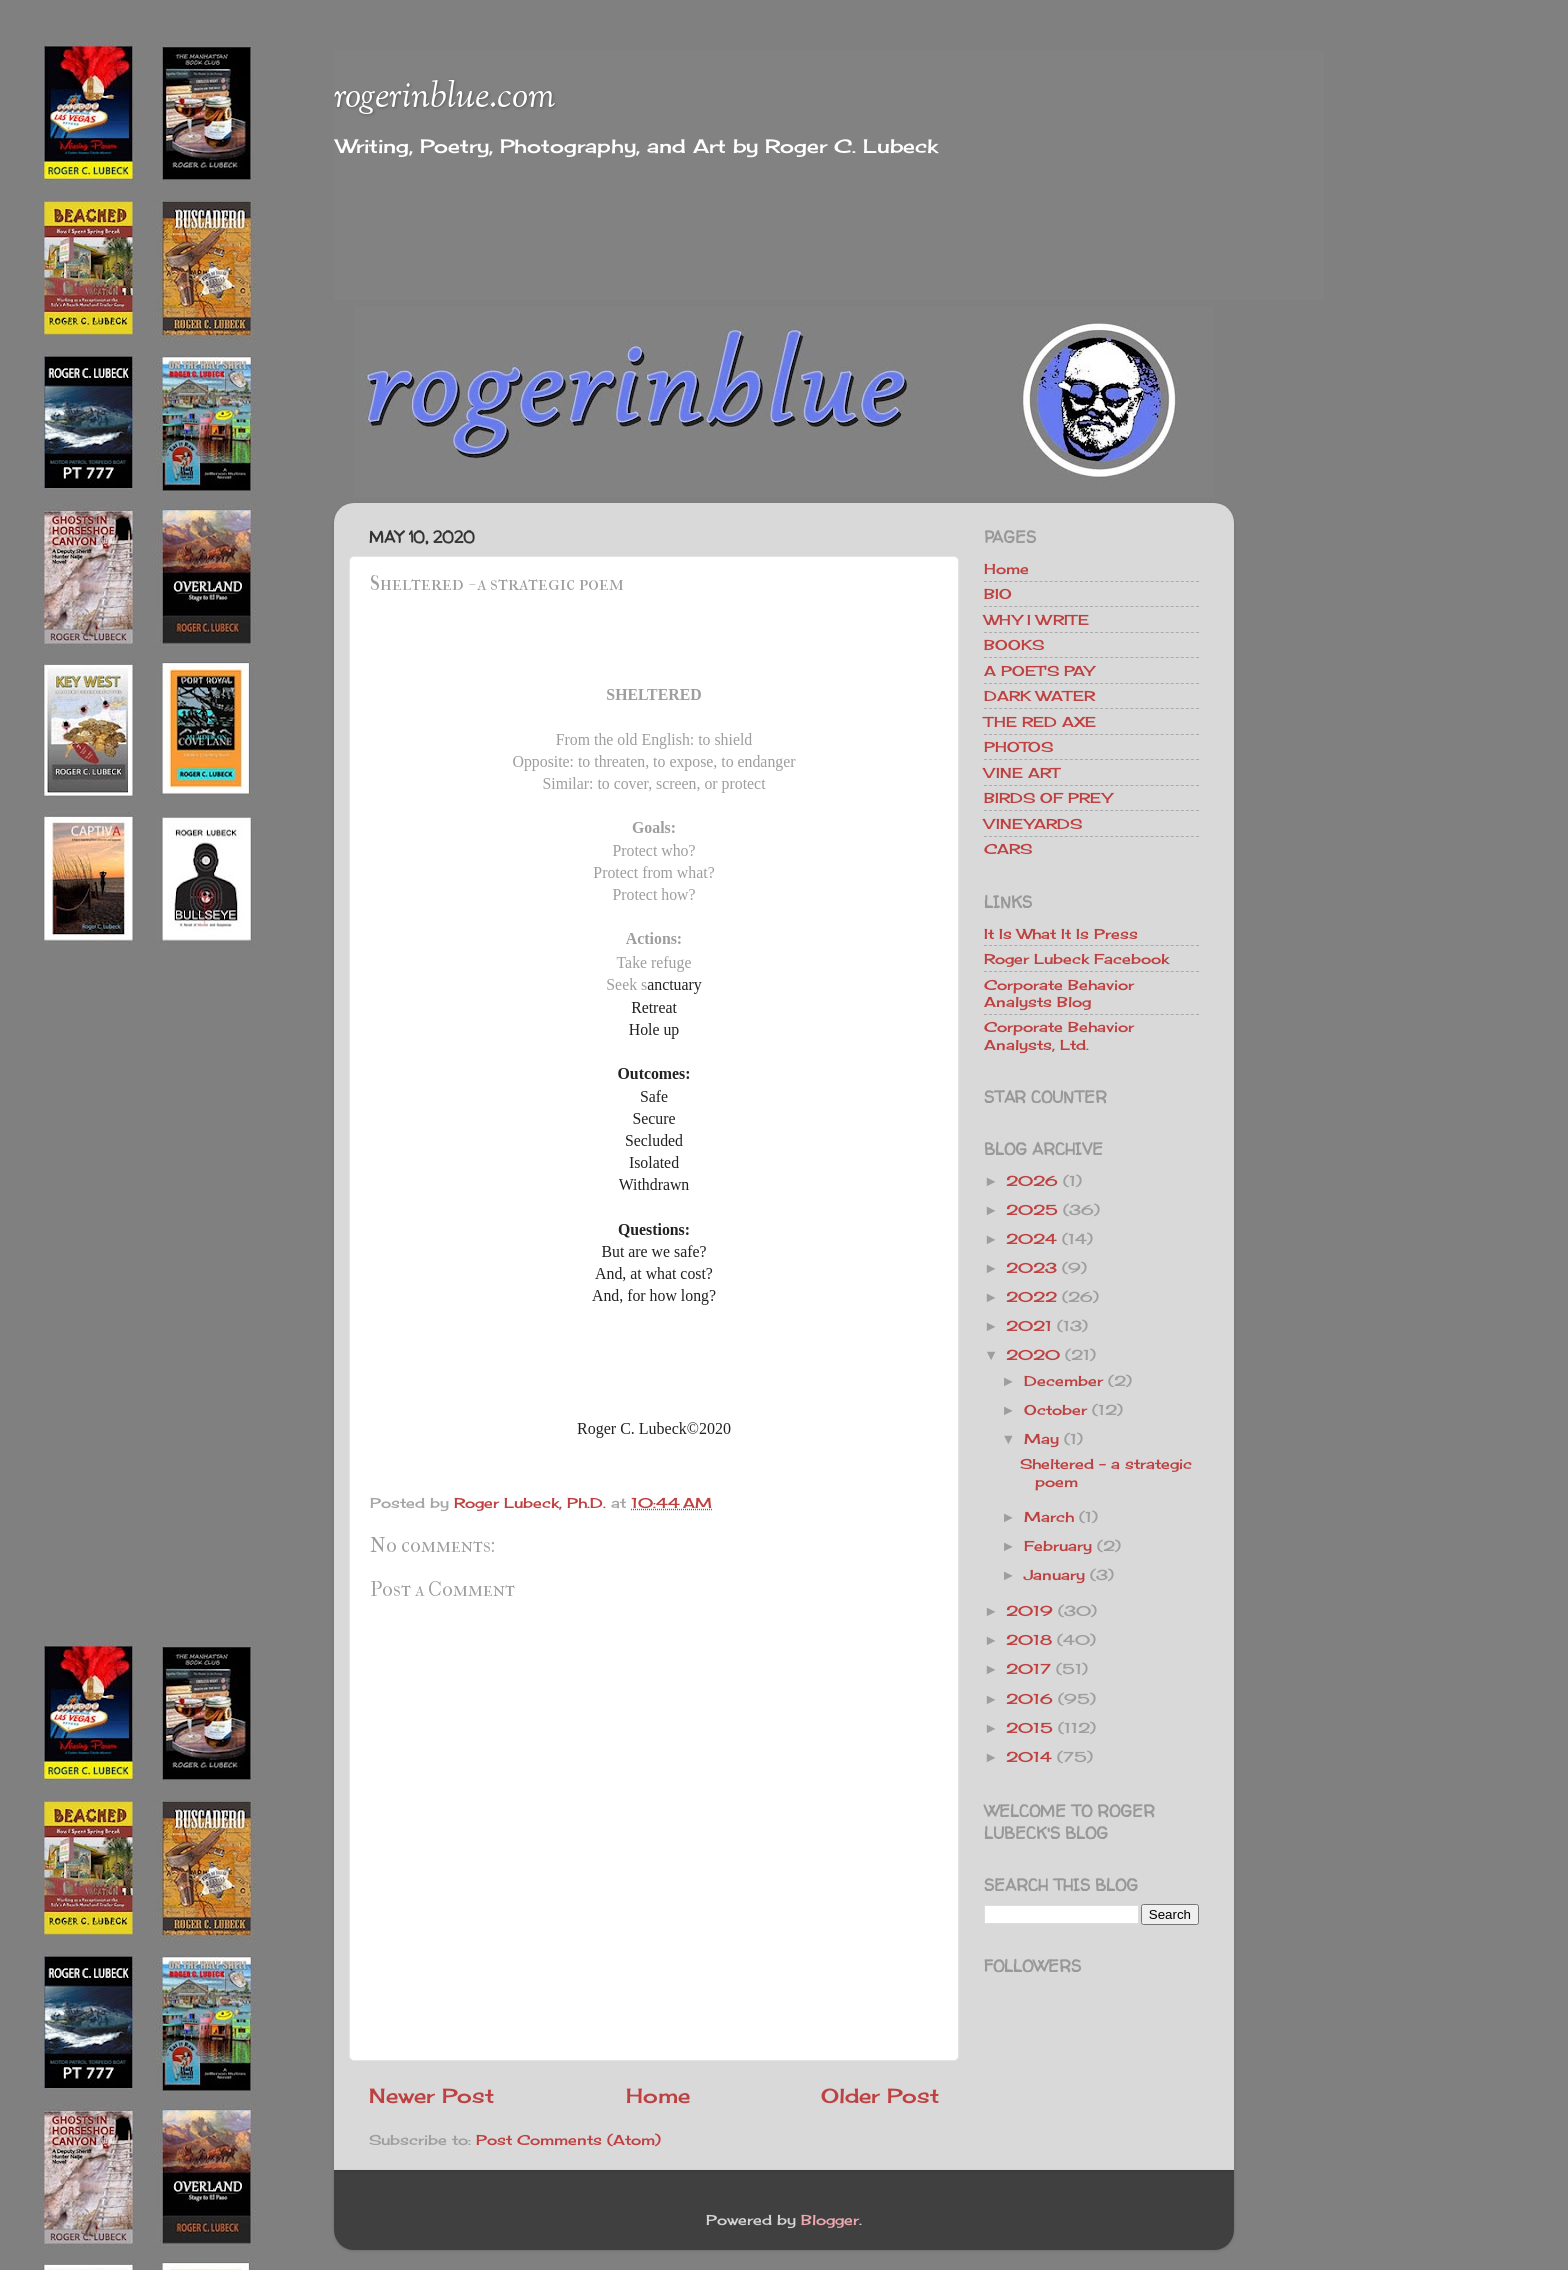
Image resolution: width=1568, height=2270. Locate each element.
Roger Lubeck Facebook (1076, 958)
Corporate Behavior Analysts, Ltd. (1059, 1035)
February (1058, 1545)
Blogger (830, 2219)
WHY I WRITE (1036, 619)
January (1054, 1574)
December (1063, 1380)
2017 (1028, 1668)
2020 (1033, 1354)
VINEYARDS (1033, 823)
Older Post (880, 2095)
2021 (1029, 1325)
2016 (1029, 1698)
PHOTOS (1018, 746)
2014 (1029, 1756)
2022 (1031, 1296)
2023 (1031, 1267)
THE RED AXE (1040, 721)
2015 (1029, 1727)
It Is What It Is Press (1061, 933)
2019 (1029, 1610)
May (1041, 1438)
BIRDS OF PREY (1048, 797)
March (1049, 1516)
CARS (1008, 848)
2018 (1029, 1639)
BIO (998, 593)
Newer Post (431, 2095)
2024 (1031, 1238)
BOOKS (1014, 644)
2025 (1032, 1209)
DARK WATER (1039, 695)
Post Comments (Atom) (568, 2139)
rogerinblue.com (444, 98)
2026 (1032, 1180)
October (1055, 1409)
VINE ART (1021, 772)
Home (658, 2095)
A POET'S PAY (1039, 670)
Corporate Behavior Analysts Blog (1059, 993)
